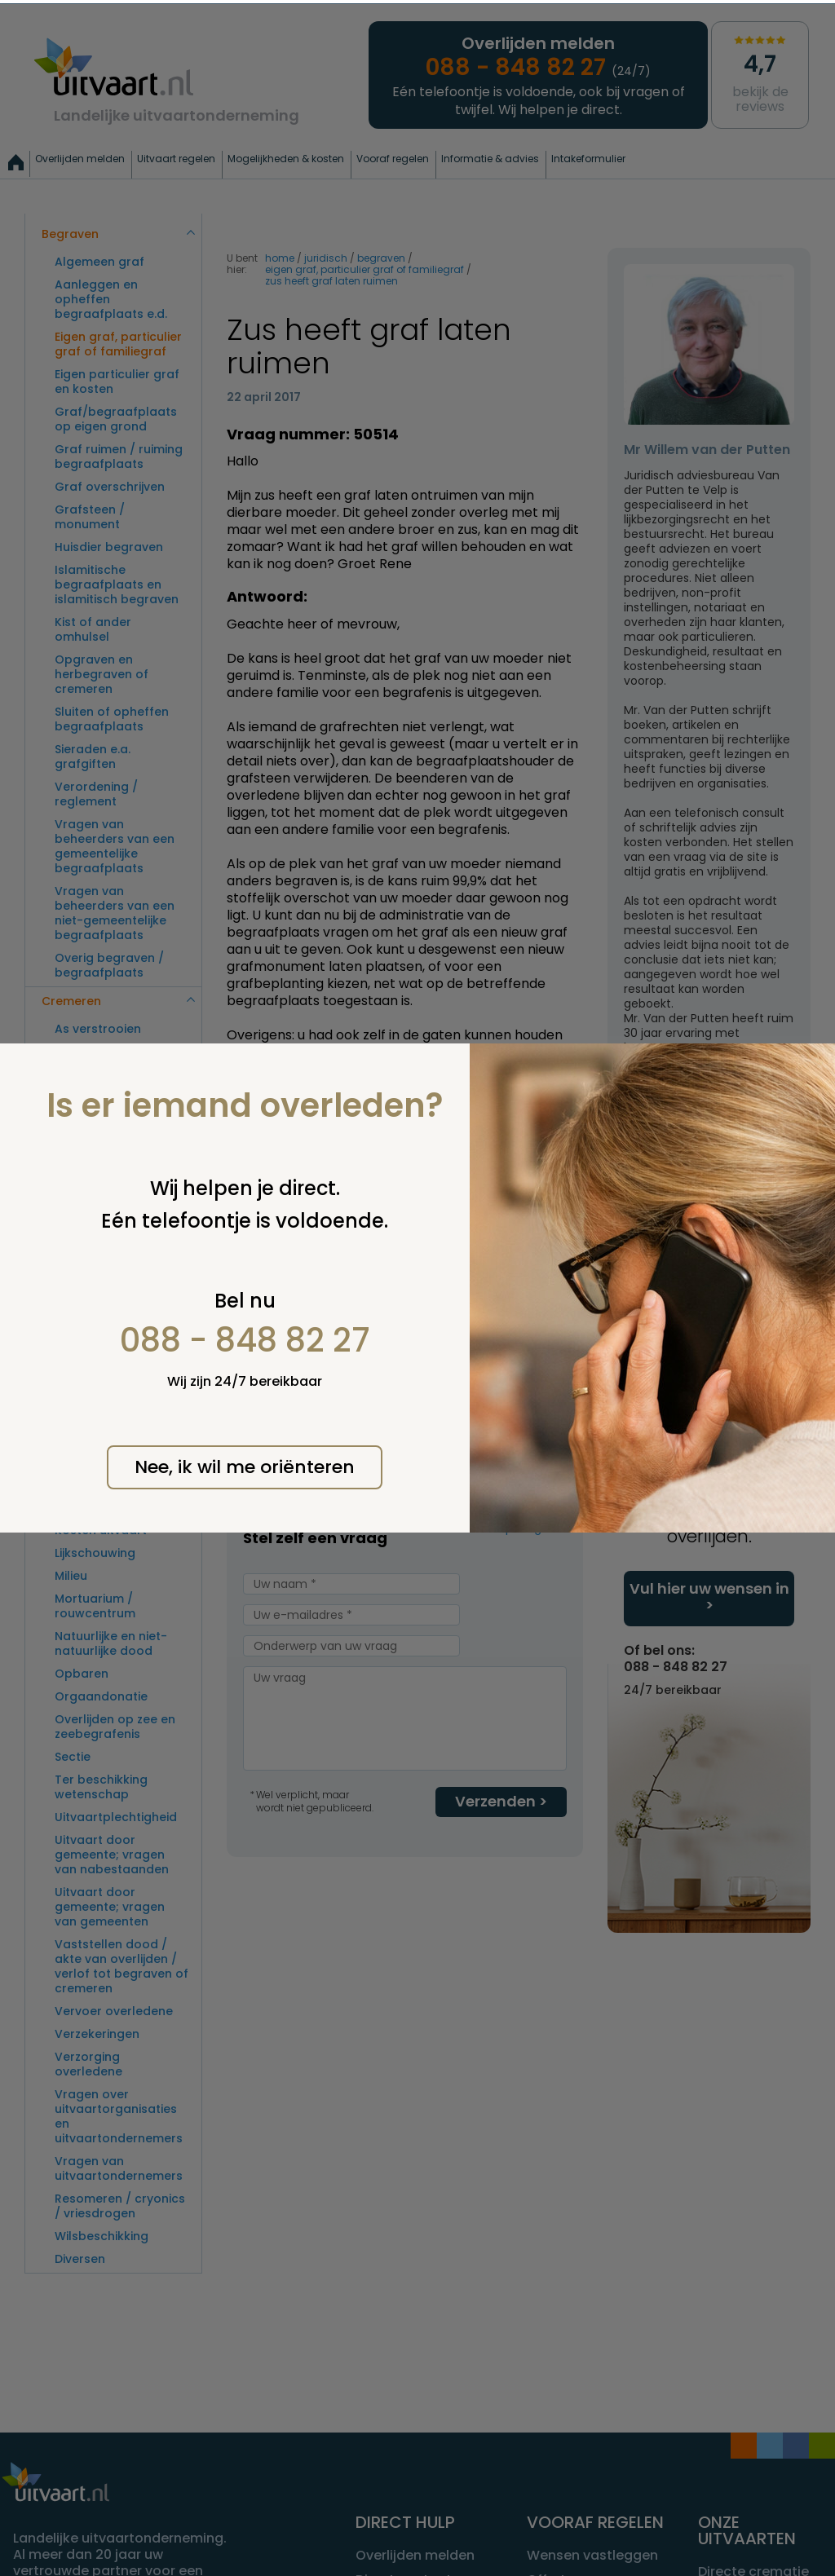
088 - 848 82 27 (245, 1340)
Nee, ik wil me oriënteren (245, 1467)
